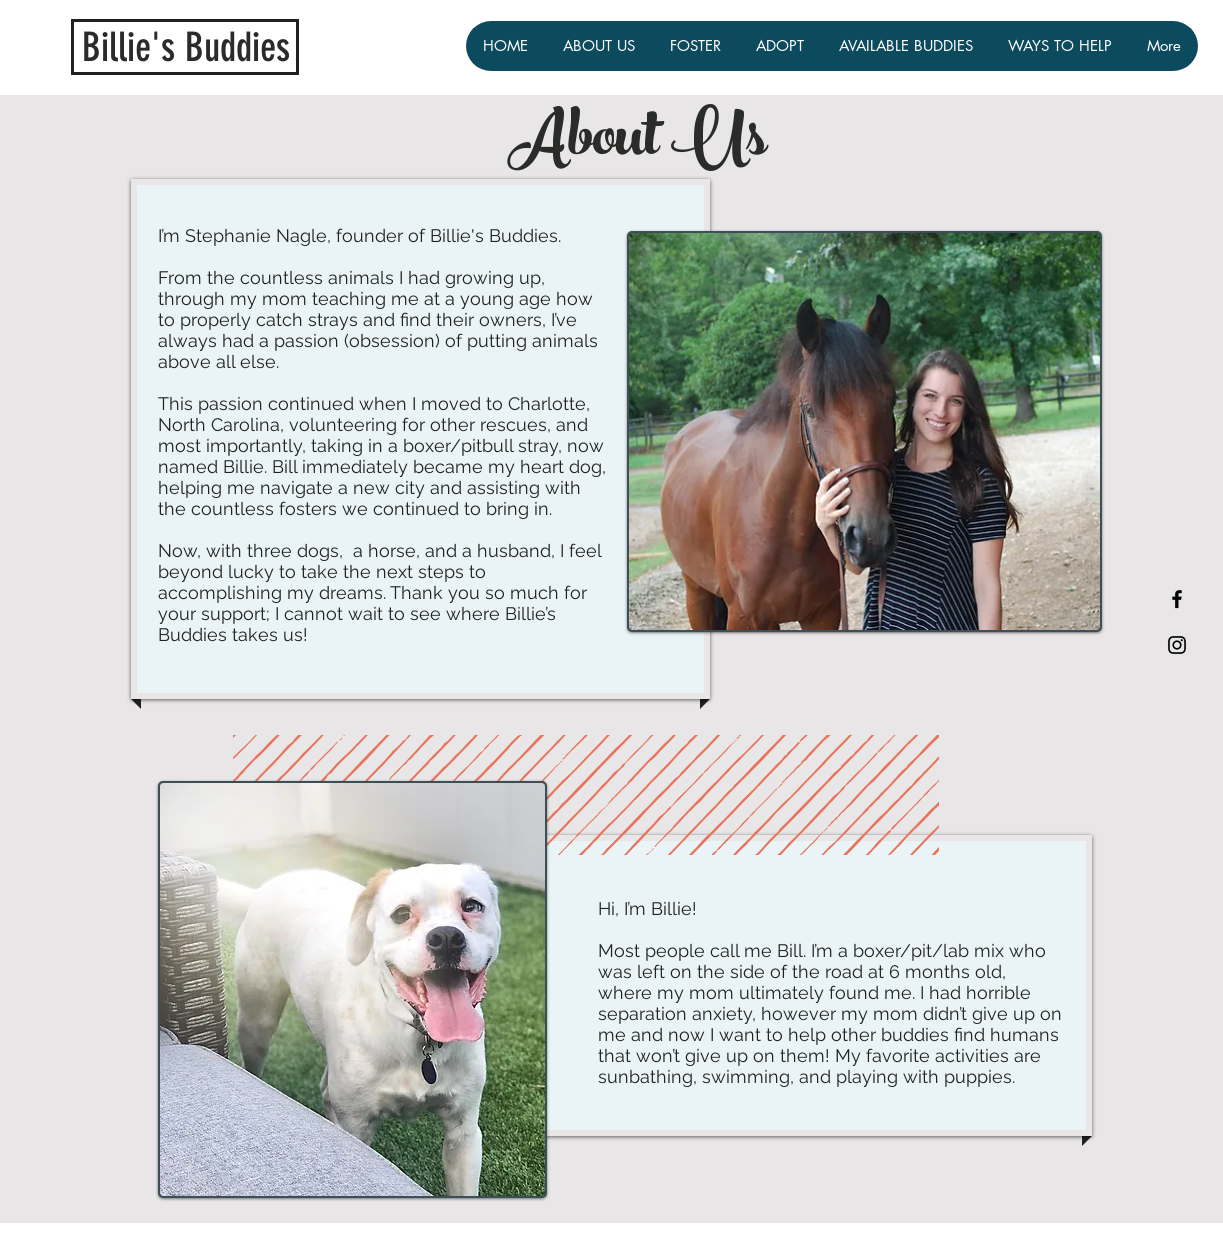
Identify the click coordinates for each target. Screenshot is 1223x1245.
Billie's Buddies (186, 47)
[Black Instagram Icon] (1177, 645)
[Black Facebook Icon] (1177, 599)
